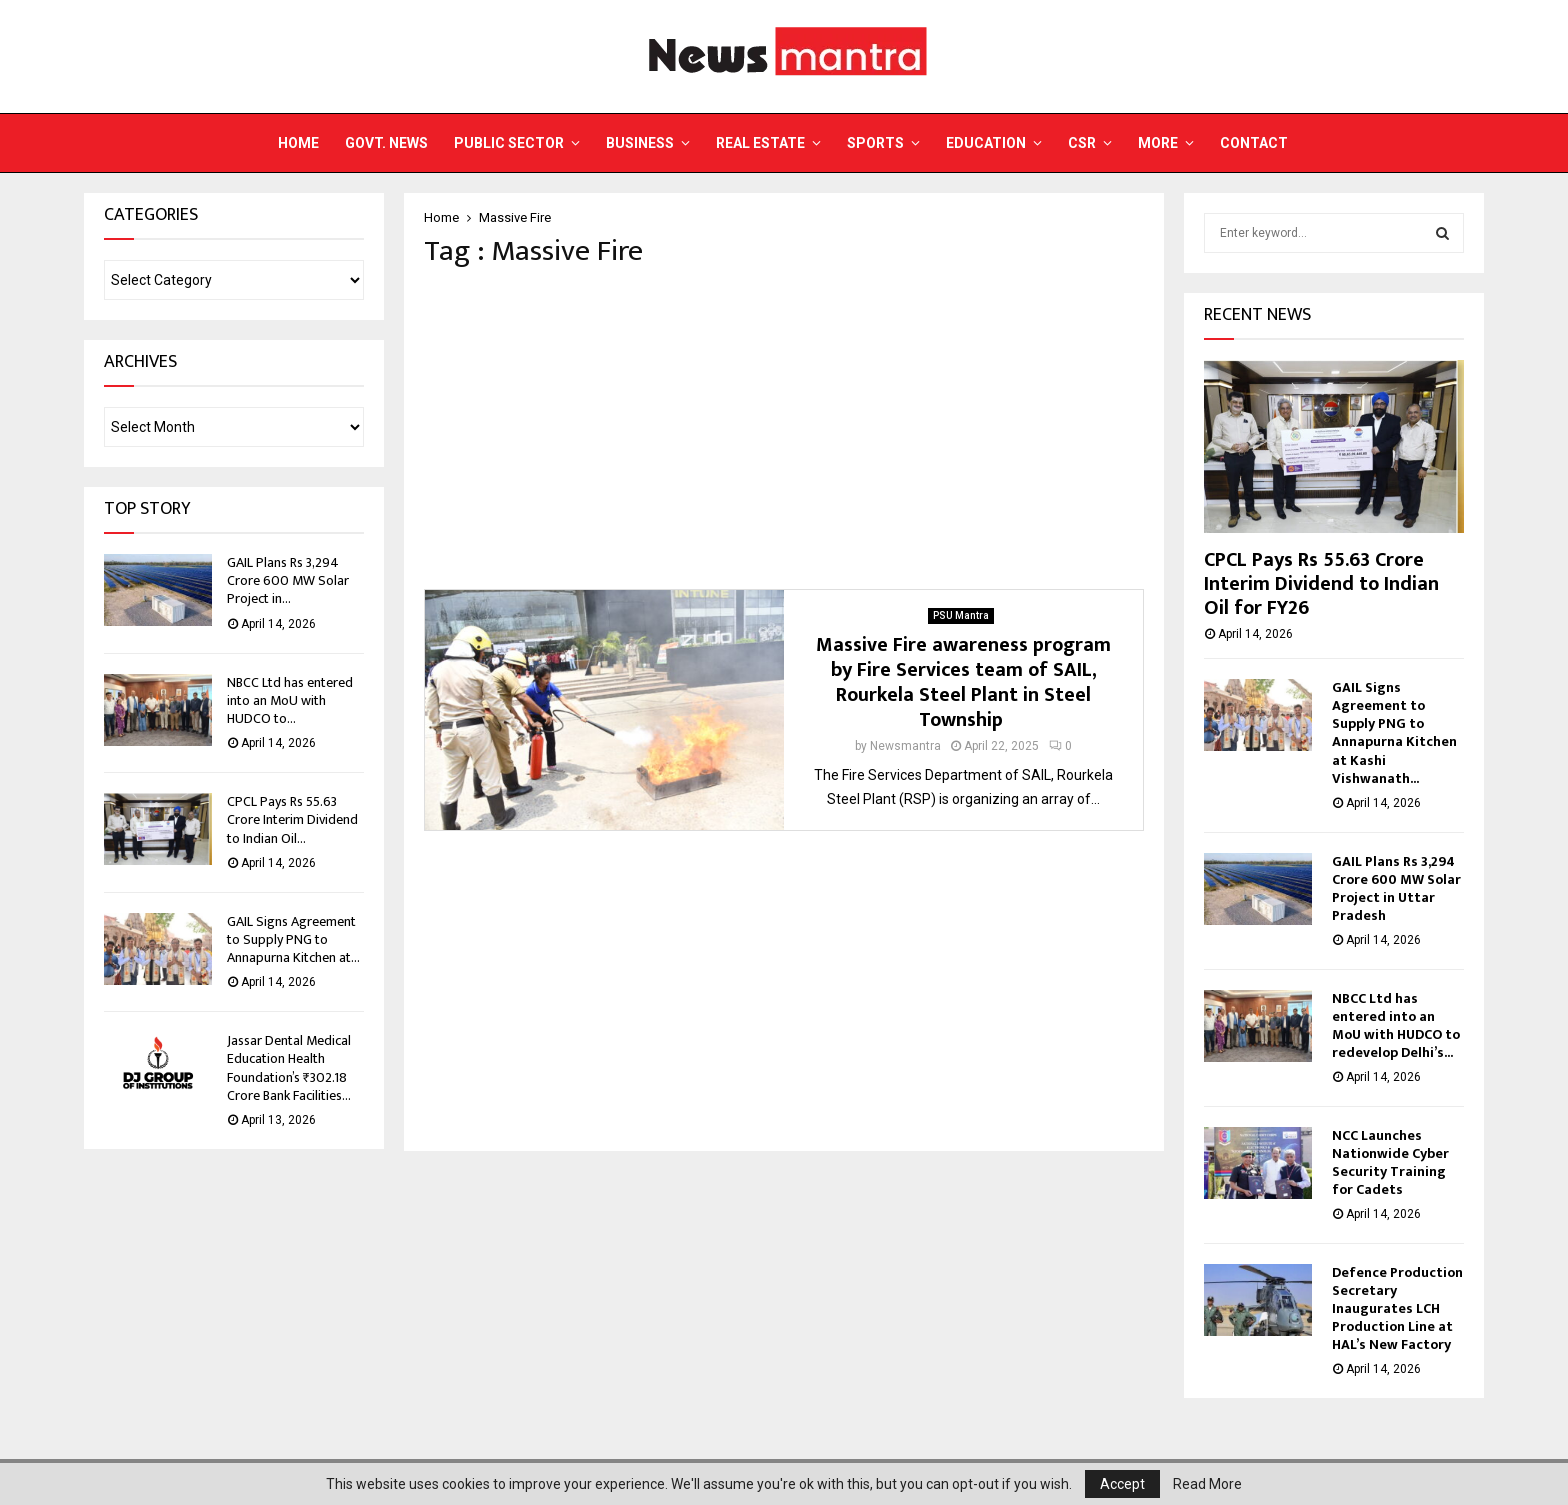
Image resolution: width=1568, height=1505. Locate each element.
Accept (1122, 1484)
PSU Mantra (961, 615)
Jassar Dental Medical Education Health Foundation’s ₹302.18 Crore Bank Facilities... (289, 1068)
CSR (1082, 143)
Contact (1254, 143)
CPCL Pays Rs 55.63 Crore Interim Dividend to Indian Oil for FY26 (1321, 584)
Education (986, 143)
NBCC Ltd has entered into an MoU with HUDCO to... (290, 700)
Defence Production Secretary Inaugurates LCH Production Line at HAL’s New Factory (1397, 1308)
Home (298, 143)
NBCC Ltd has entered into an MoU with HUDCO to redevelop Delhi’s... (1396, 1025)
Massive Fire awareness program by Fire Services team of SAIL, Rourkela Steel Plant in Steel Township (963, 682)
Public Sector (509, 143)
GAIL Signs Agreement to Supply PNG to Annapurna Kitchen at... (293, 939)
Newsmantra (905, 746)
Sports (875, 143)
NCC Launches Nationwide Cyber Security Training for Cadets (1390, 1162)
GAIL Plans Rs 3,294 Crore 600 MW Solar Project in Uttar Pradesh (1396, 888)
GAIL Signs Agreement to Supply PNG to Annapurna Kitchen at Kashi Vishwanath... (1394, 732)
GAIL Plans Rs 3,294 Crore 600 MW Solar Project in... (288, 580)
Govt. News (386, 143)
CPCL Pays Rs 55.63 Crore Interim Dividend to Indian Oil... (292, 819)
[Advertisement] (784, 429)
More (1158, 143)
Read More (1207, 1484)
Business (640, 143)
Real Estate (760, 143)
